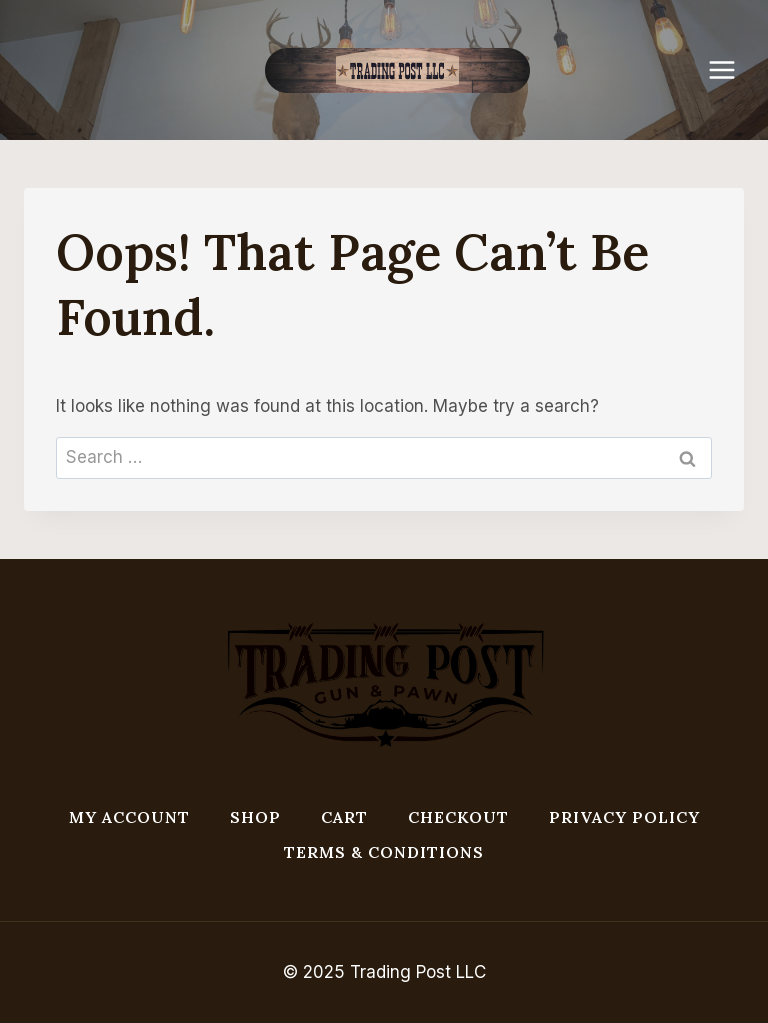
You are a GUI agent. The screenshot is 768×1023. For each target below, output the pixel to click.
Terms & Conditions (384, 852)
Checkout (458, 817)
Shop (255, 817)
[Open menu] (732, 69)
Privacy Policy (624, 817)
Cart (344, 817)
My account (129, 817)
